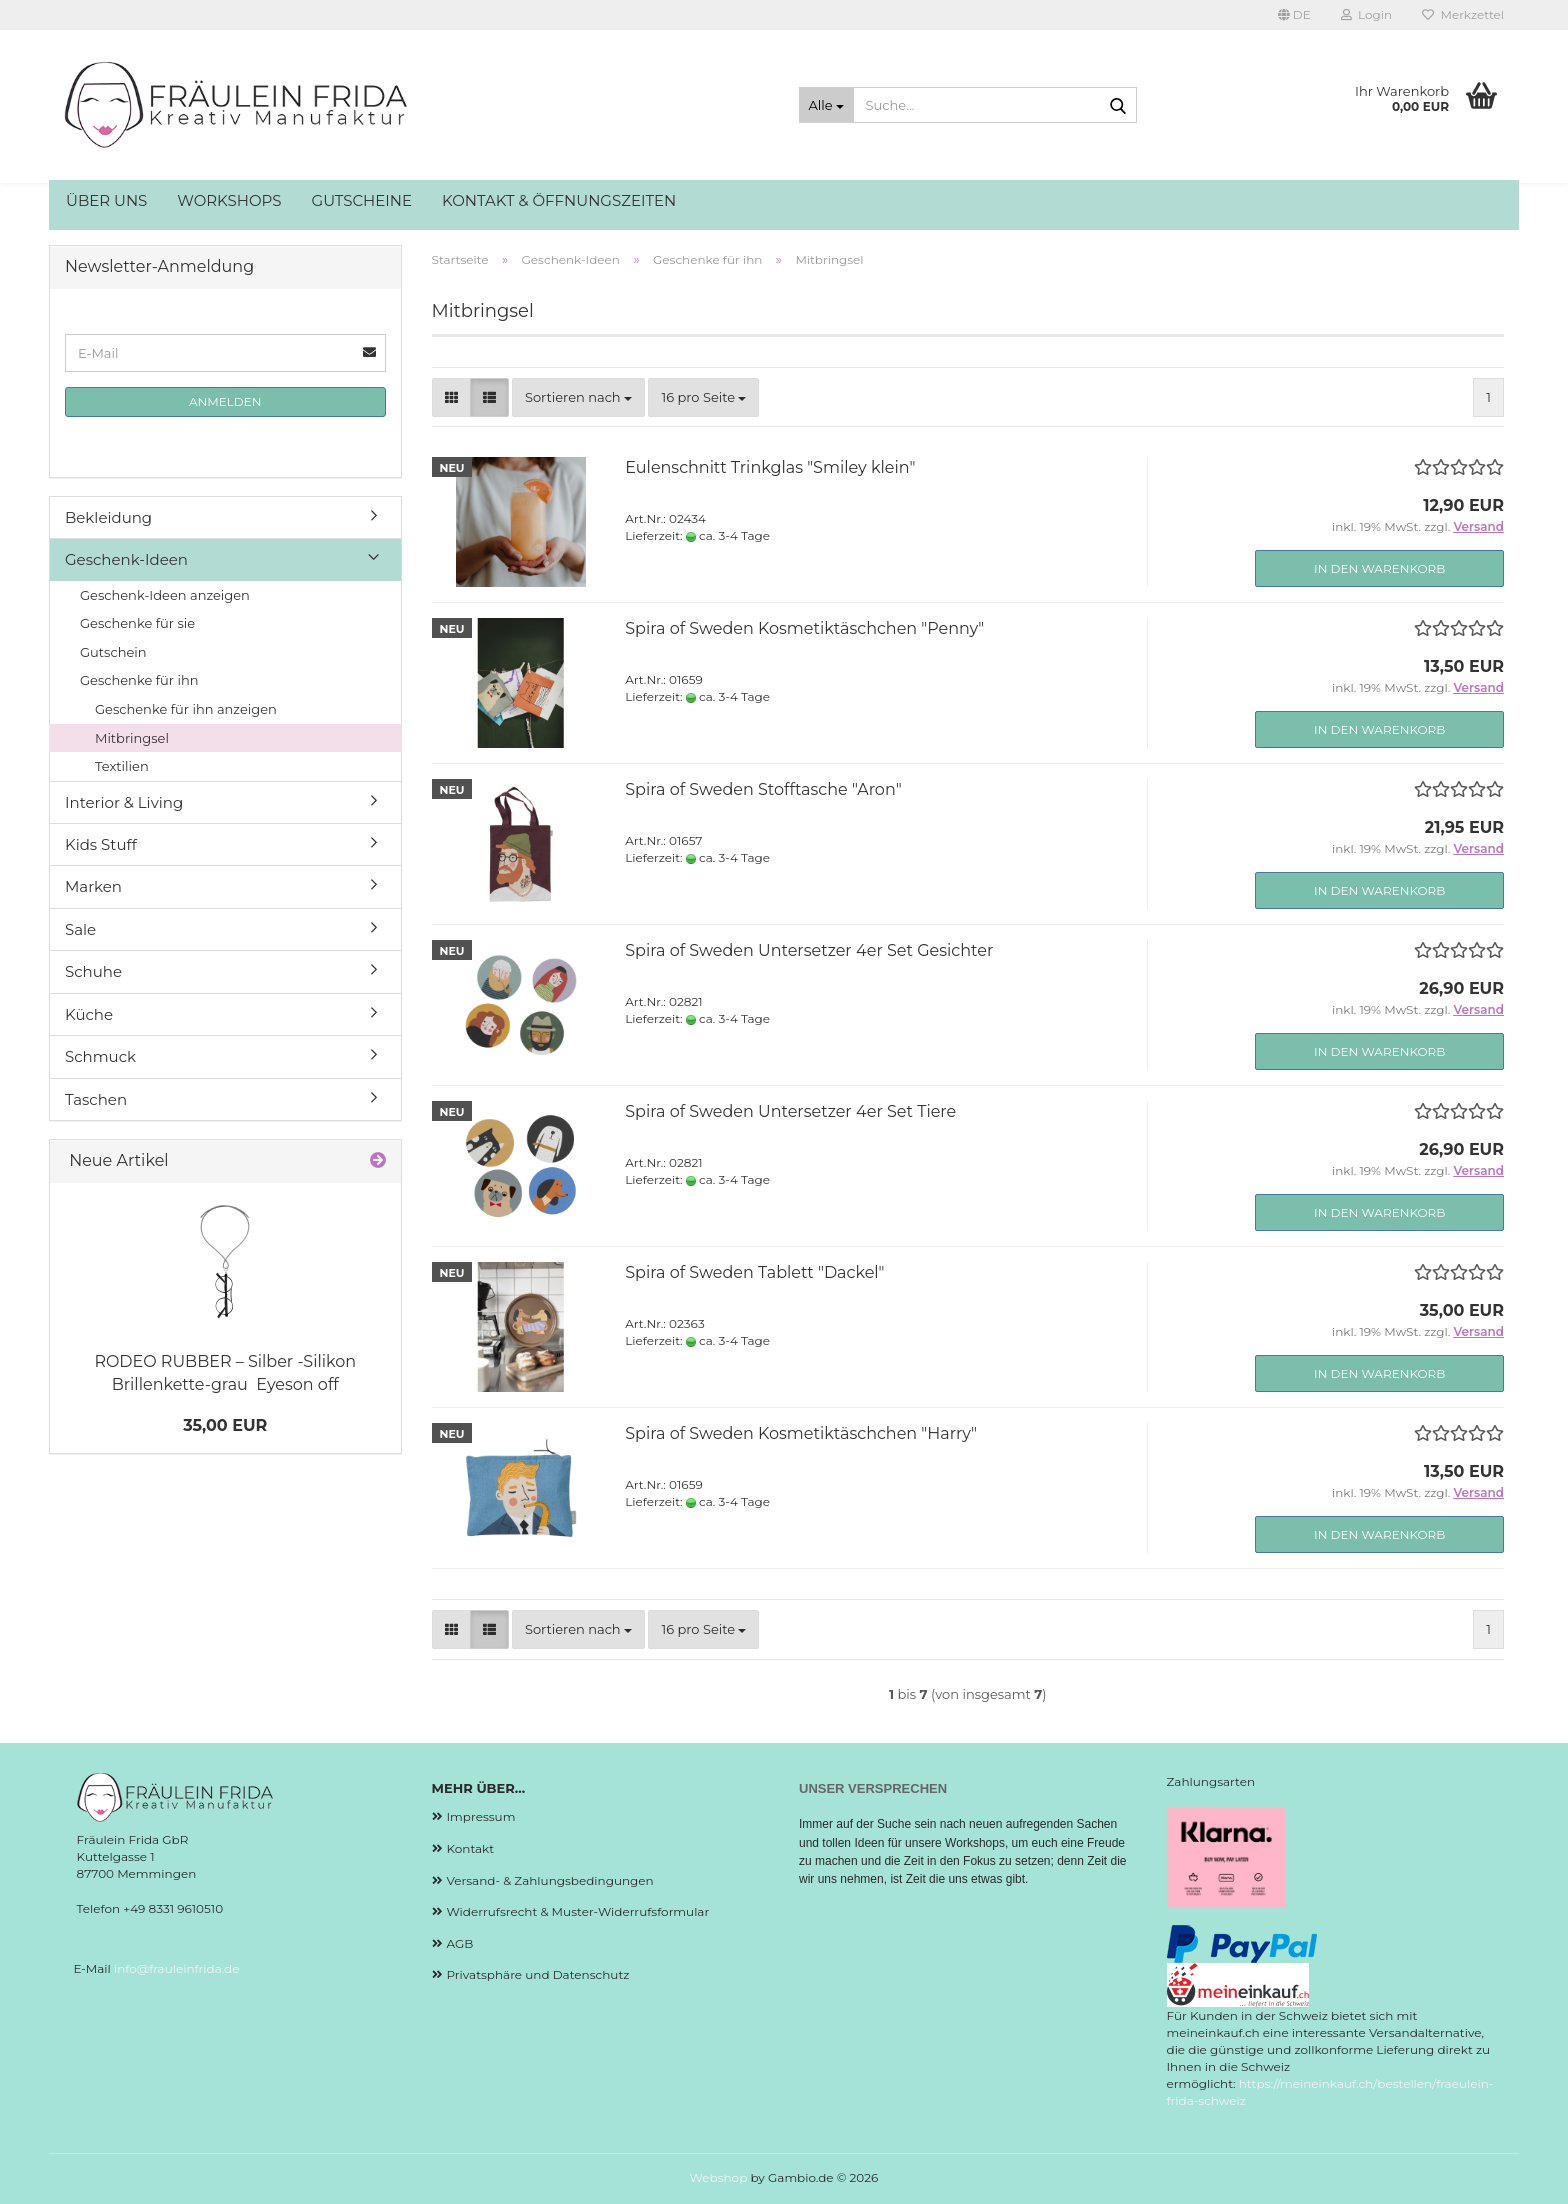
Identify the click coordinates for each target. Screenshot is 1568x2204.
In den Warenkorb (1379, 568)
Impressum (481, 1816)
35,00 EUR (225, 1425)
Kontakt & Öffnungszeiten (559, 200)
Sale (80, 929)
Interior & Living (124, 802)
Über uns (106, 200)
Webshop (719, 2177)
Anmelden (225, 401)
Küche (89, 1014)
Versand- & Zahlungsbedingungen (550, 1880)
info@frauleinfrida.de (177, 1968)
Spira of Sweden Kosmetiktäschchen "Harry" (801, 1433)
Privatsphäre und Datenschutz (538, 1974)
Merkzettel (1463, 14)
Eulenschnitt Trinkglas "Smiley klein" (770, 467)
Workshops (229, 200)
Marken (93, 886)
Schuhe (93, 971)
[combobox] (578, 397)
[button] (1294, 15)
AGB (460, 1943)
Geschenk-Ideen (126, 559)
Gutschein (113, 652)
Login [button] (1366, 14)
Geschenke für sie (137, 623)
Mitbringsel (132, 738)
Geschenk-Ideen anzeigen (165, 595)
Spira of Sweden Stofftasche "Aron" (763, 789)
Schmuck (100, 1056)
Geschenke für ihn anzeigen (186, 709)
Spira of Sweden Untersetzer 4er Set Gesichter (809, 950)
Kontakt (471, 1848)
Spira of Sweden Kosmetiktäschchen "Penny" (804, 628)
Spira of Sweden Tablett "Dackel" (754, 1272)
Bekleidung (108, 517)
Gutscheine (362, 200)
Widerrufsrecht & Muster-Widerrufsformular (578, 1911)
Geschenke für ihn (139, 680)
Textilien (122, 766)
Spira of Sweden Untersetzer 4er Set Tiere (790, 1111)
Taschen (96, 1099)
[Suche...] (826, 105)
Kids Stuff (101, 844)
